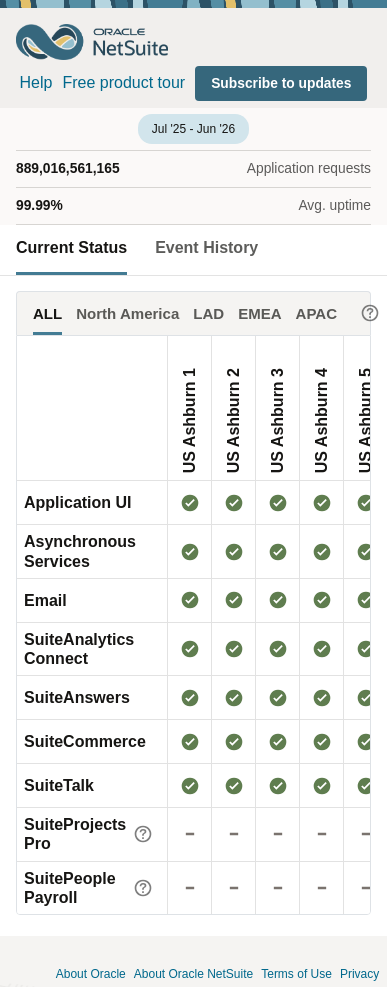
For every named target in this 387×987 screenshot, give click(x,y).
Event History (206, 247)
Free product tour (123, 82)
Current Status (71, 247)
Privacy (359, 974)
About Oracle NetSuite (193, 974)
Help (36, 82)
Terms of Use (296, 974)
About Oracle (91, 974)
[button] (281, 83)
